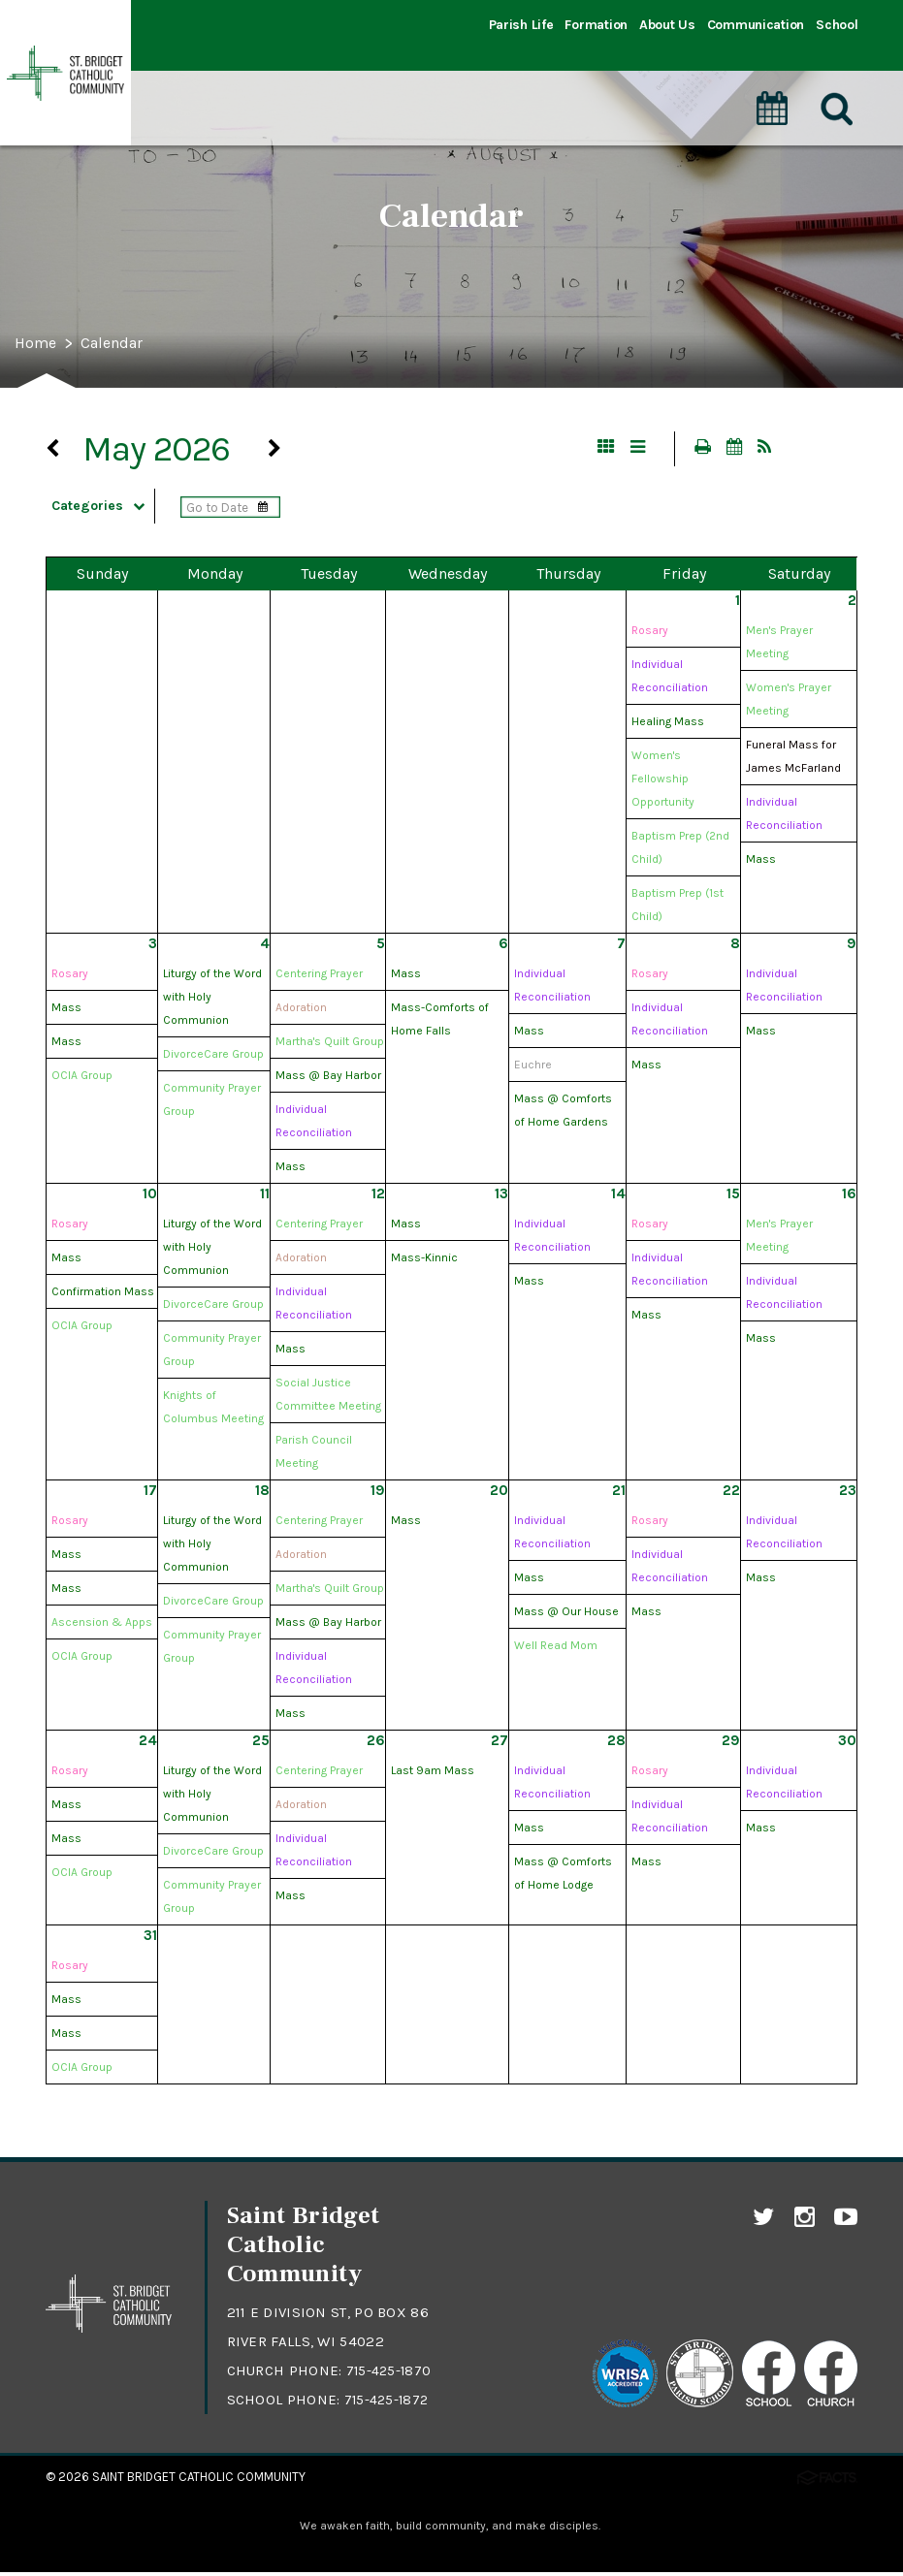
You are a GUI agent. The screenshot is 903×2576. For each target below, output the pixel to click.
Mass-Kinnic (424, 1260)
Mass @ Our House (566, 1614)
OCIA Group (82, 1078)
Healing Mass (667, 724)
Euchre (533, 1067)
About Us (667, 24)
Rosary (649, 633)
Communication (755, 24)
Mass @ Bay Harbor (328, 1078)
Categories (111, 508)
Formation (595, 24)
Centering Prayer (319, 976)
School (836, 24)
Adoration (301, 1010)
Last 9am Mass (432, 1773)
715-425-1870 (390, 2373)
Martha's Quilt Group (329, 1044)
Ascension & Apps (101, 1625)
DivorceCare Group (213, 1057)
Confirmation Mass (102, 1294)
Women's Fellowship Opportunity (662, 781)
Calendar (120, 344)
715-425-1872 (389, 2402)
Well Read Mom (555, 1648)
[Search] (837, 86)
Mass (761, 862)
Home (38, 344)
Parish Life (521, 24)
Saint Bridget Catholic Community (199, 2479)
